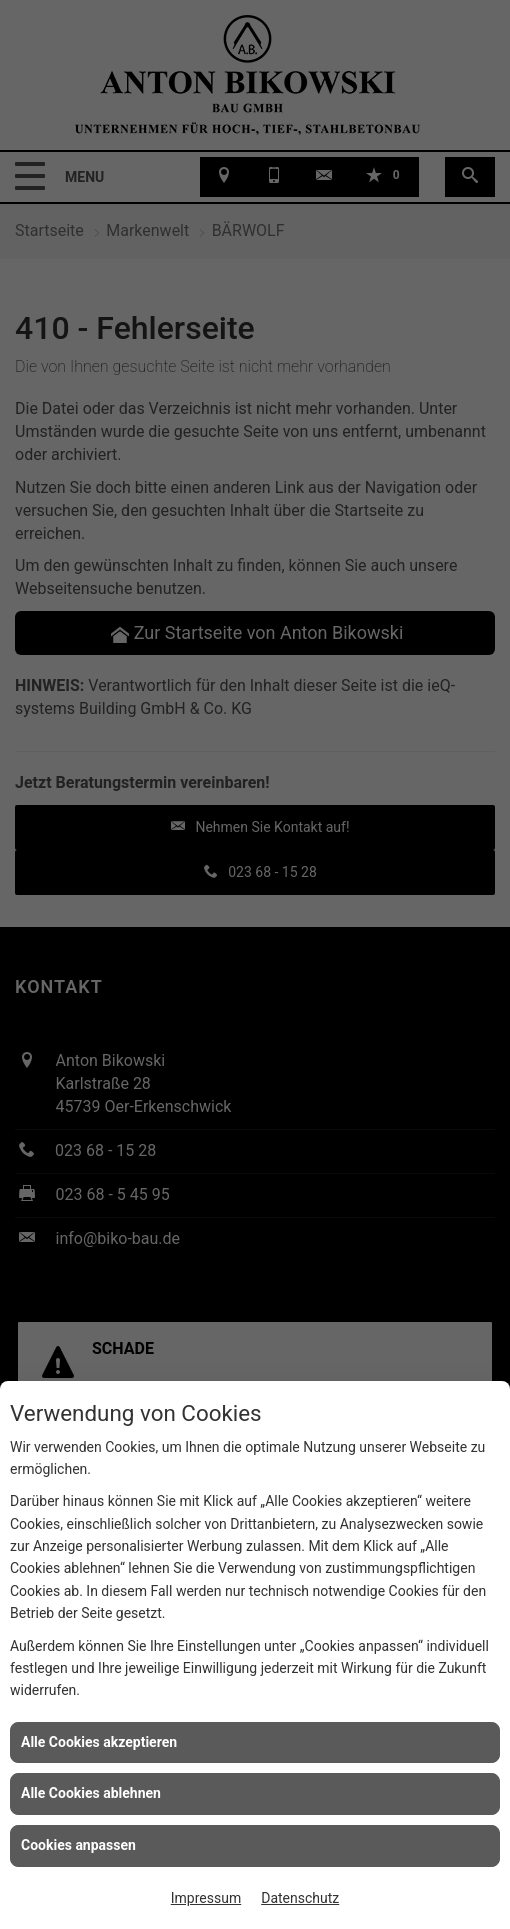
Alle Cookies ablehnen (91, 1793)
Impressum (206, 1898)
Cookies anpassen (78, 1845)
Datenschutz (300, 1898)
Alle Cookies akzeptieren (99, 1742)
